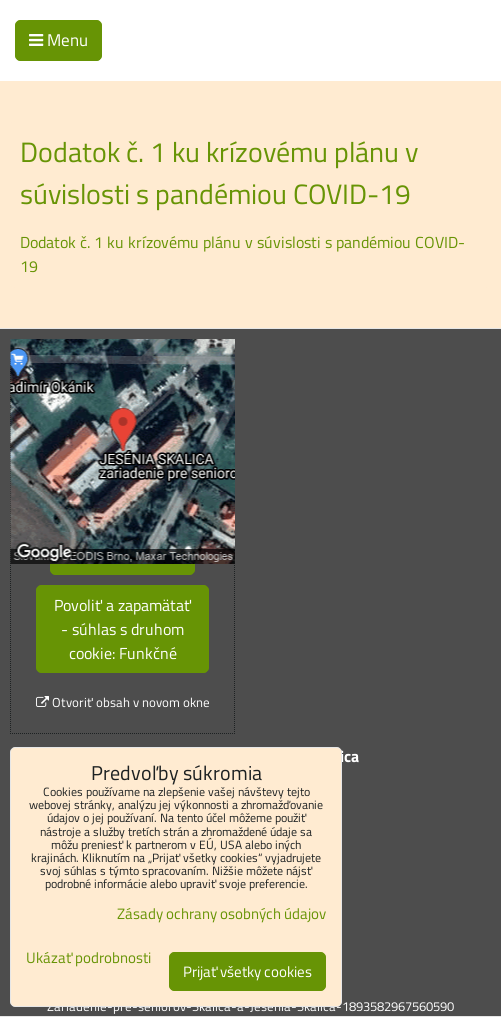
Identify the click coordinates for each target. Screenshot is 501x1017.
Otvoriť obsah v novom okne (123, 702)
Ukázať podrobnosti (88, 958)
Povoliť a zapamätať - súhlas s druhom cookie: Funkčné (122, 629)
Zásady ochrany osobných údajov (221, 913)
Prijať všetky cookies (247, 971)
